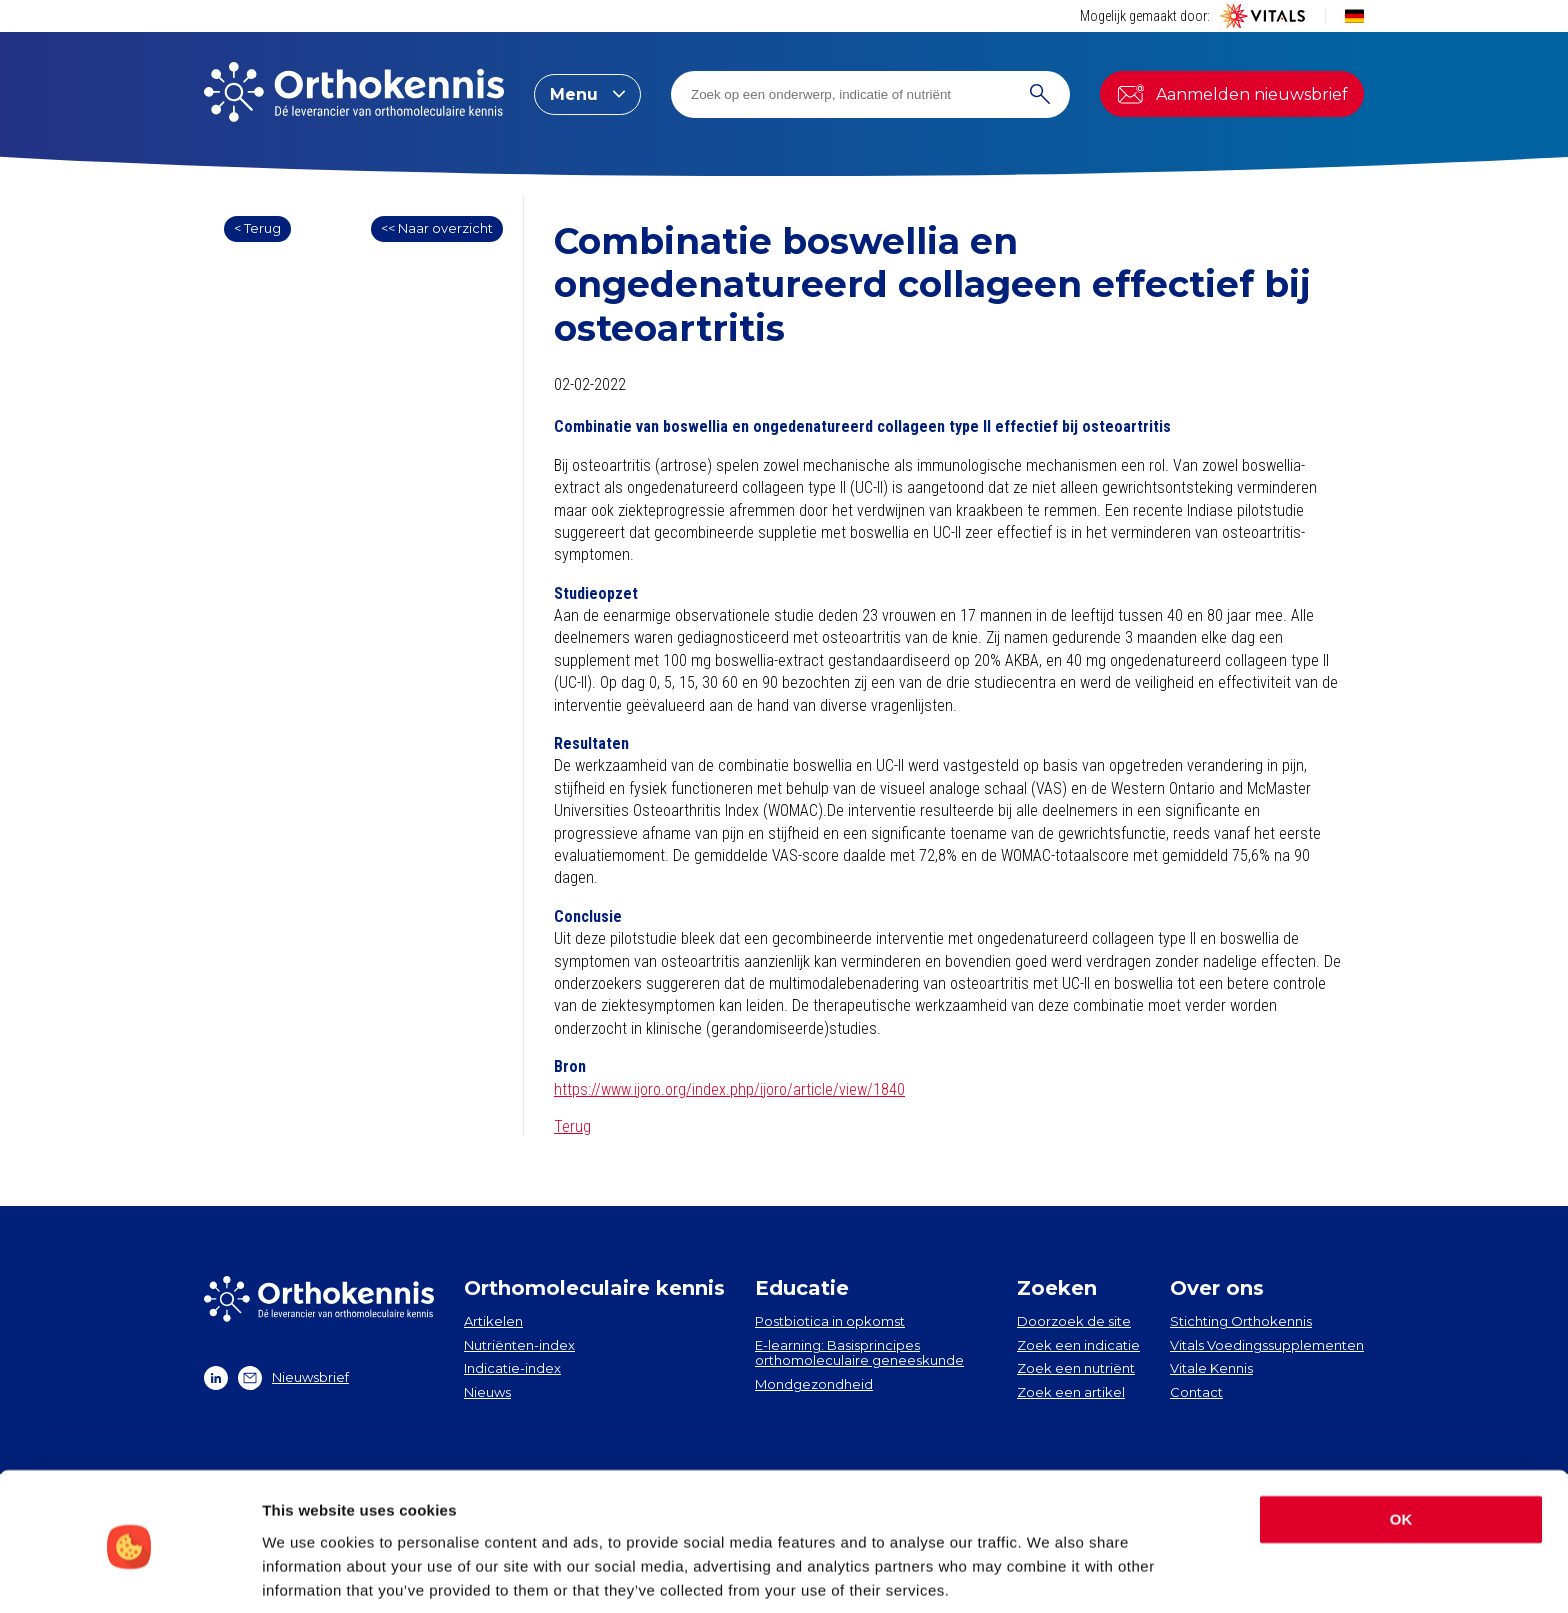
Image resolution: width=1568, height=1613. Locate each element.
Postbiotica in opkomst (830, 1321)
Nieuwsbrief (293, 1378)
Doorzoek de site (1074, 1321)
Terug (572, 1126)
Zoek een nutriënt (1076, 1368)
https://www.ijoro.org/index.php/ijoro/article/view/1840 (729, 1089)
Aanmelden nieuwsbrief (1232, 94)
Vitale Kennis (1211, 1368)
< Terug (257, 228)
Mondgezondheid (814, 1384)
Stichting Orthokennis (1241, 1321)
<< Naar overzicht (437, 228)
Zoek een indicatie (1078, 1345)
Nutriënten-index (519, 1345)
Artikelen (493, 1321)
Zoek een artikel (1071, 1392)
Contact (1196, 1392)
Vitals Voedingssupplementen (1267, 1345)
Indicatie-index (512, 1368)
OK (1401, 1447)
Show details (308, 1573)
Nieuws (487, 1392)
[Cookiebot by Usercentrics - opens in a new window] (129, 1574)
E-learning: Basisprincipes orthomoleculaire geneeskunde (859, 1353)
